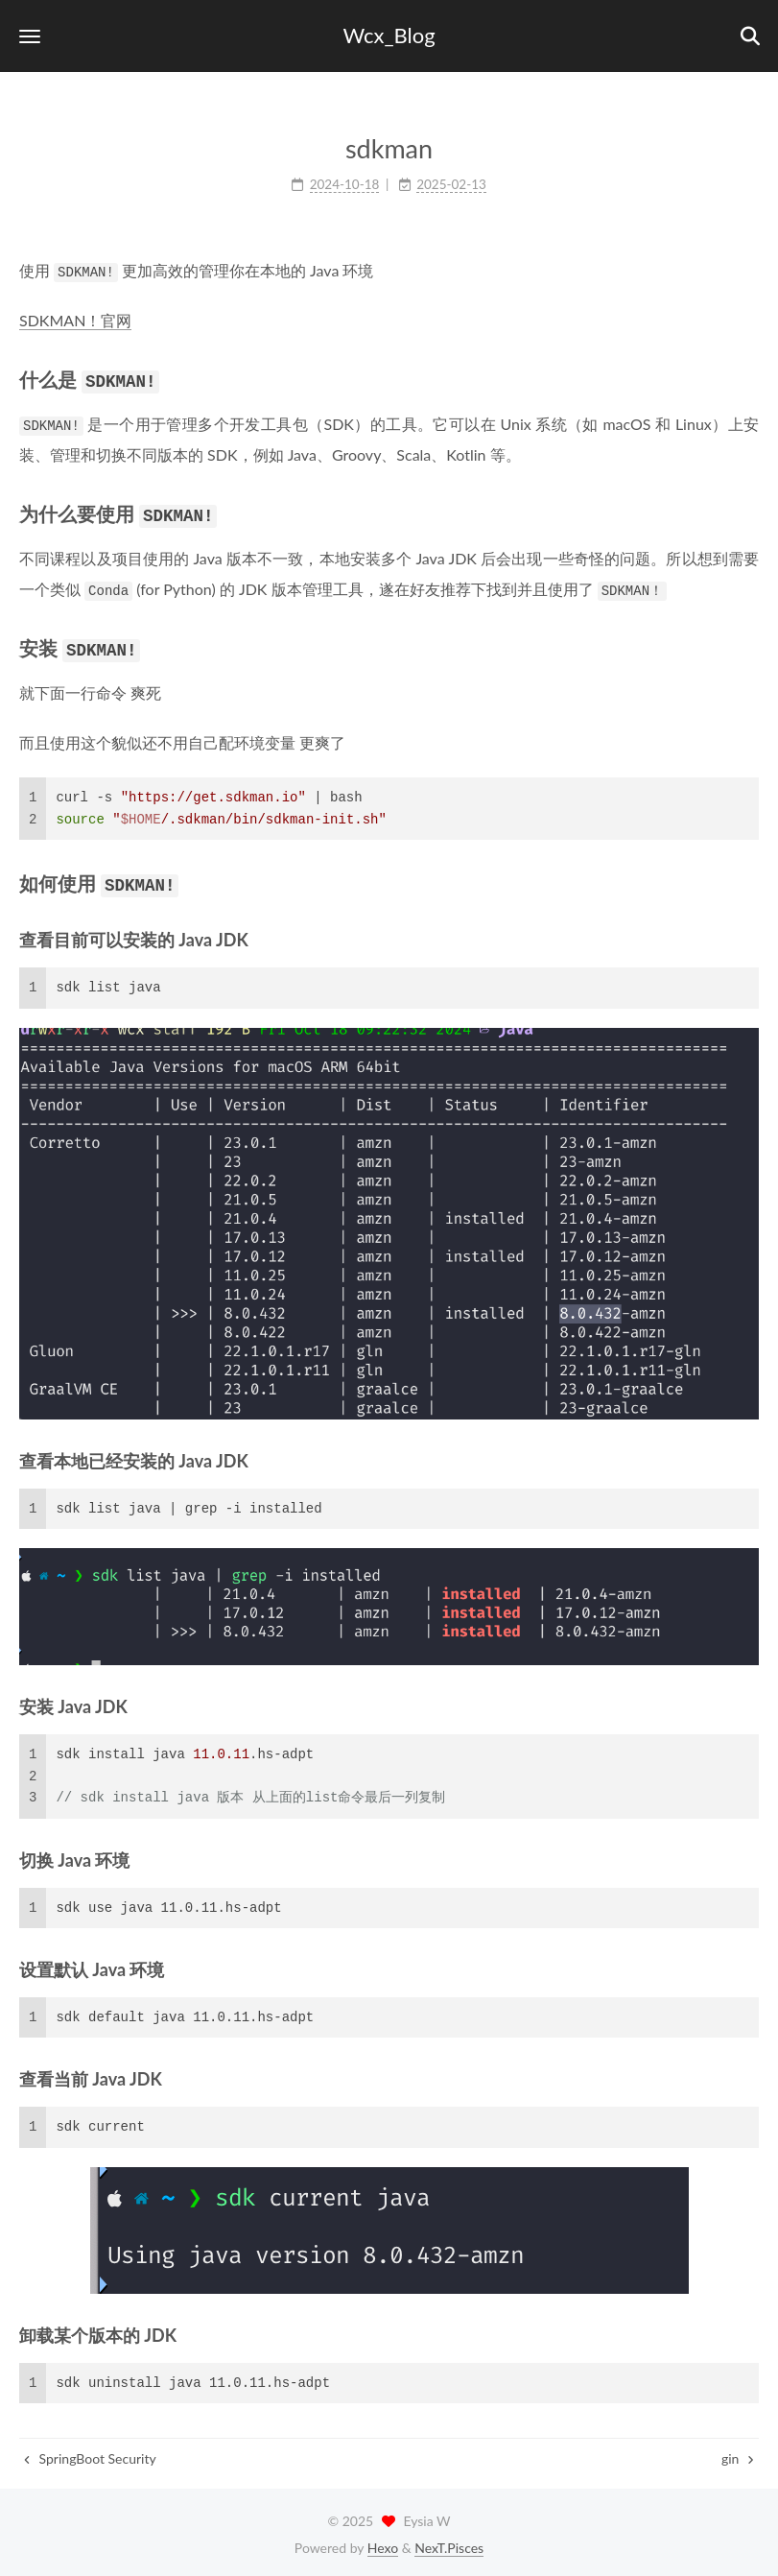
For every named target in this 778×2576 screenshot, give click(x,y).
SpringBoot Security (90, 2453)
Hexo (382, 2543)
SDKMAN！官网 (75, 320)
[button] (30, 36)
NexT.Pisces (448, 2543)
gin (737, 2453)
